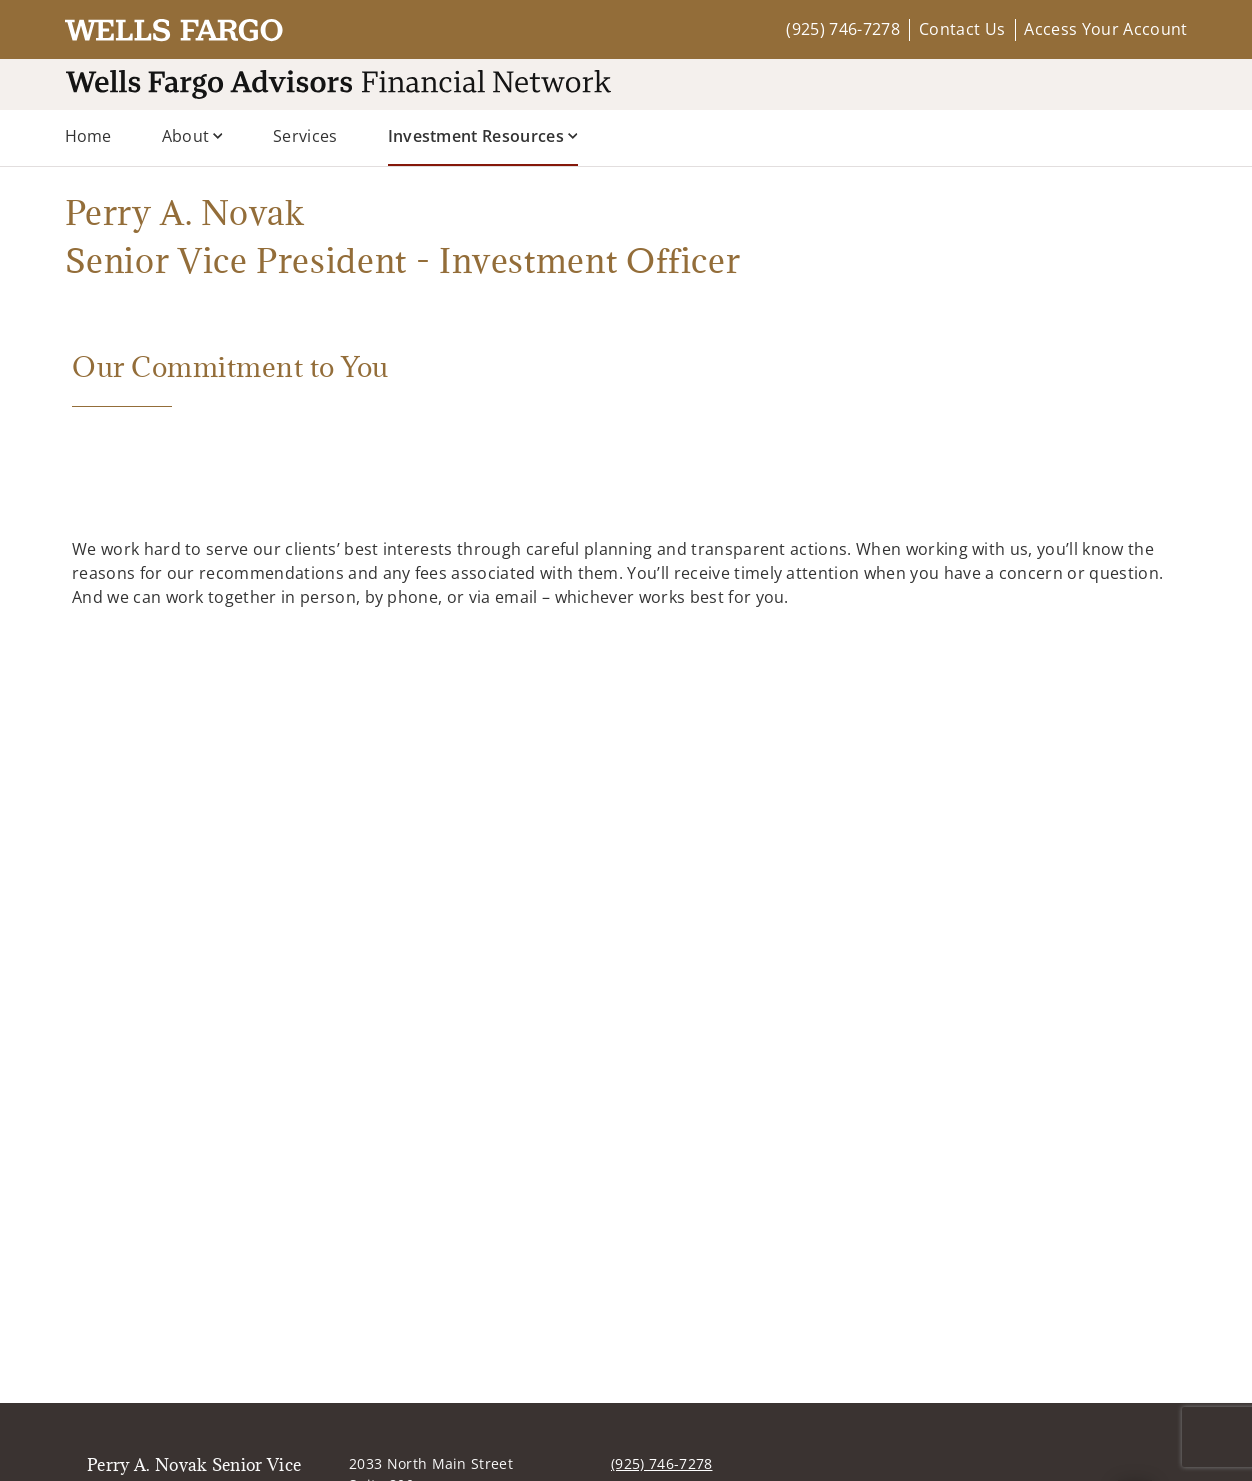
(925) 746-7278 (842, 29)
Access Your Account (1105, 29)
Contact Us (962, 29)
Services (305, 136)
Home (88, 136)
